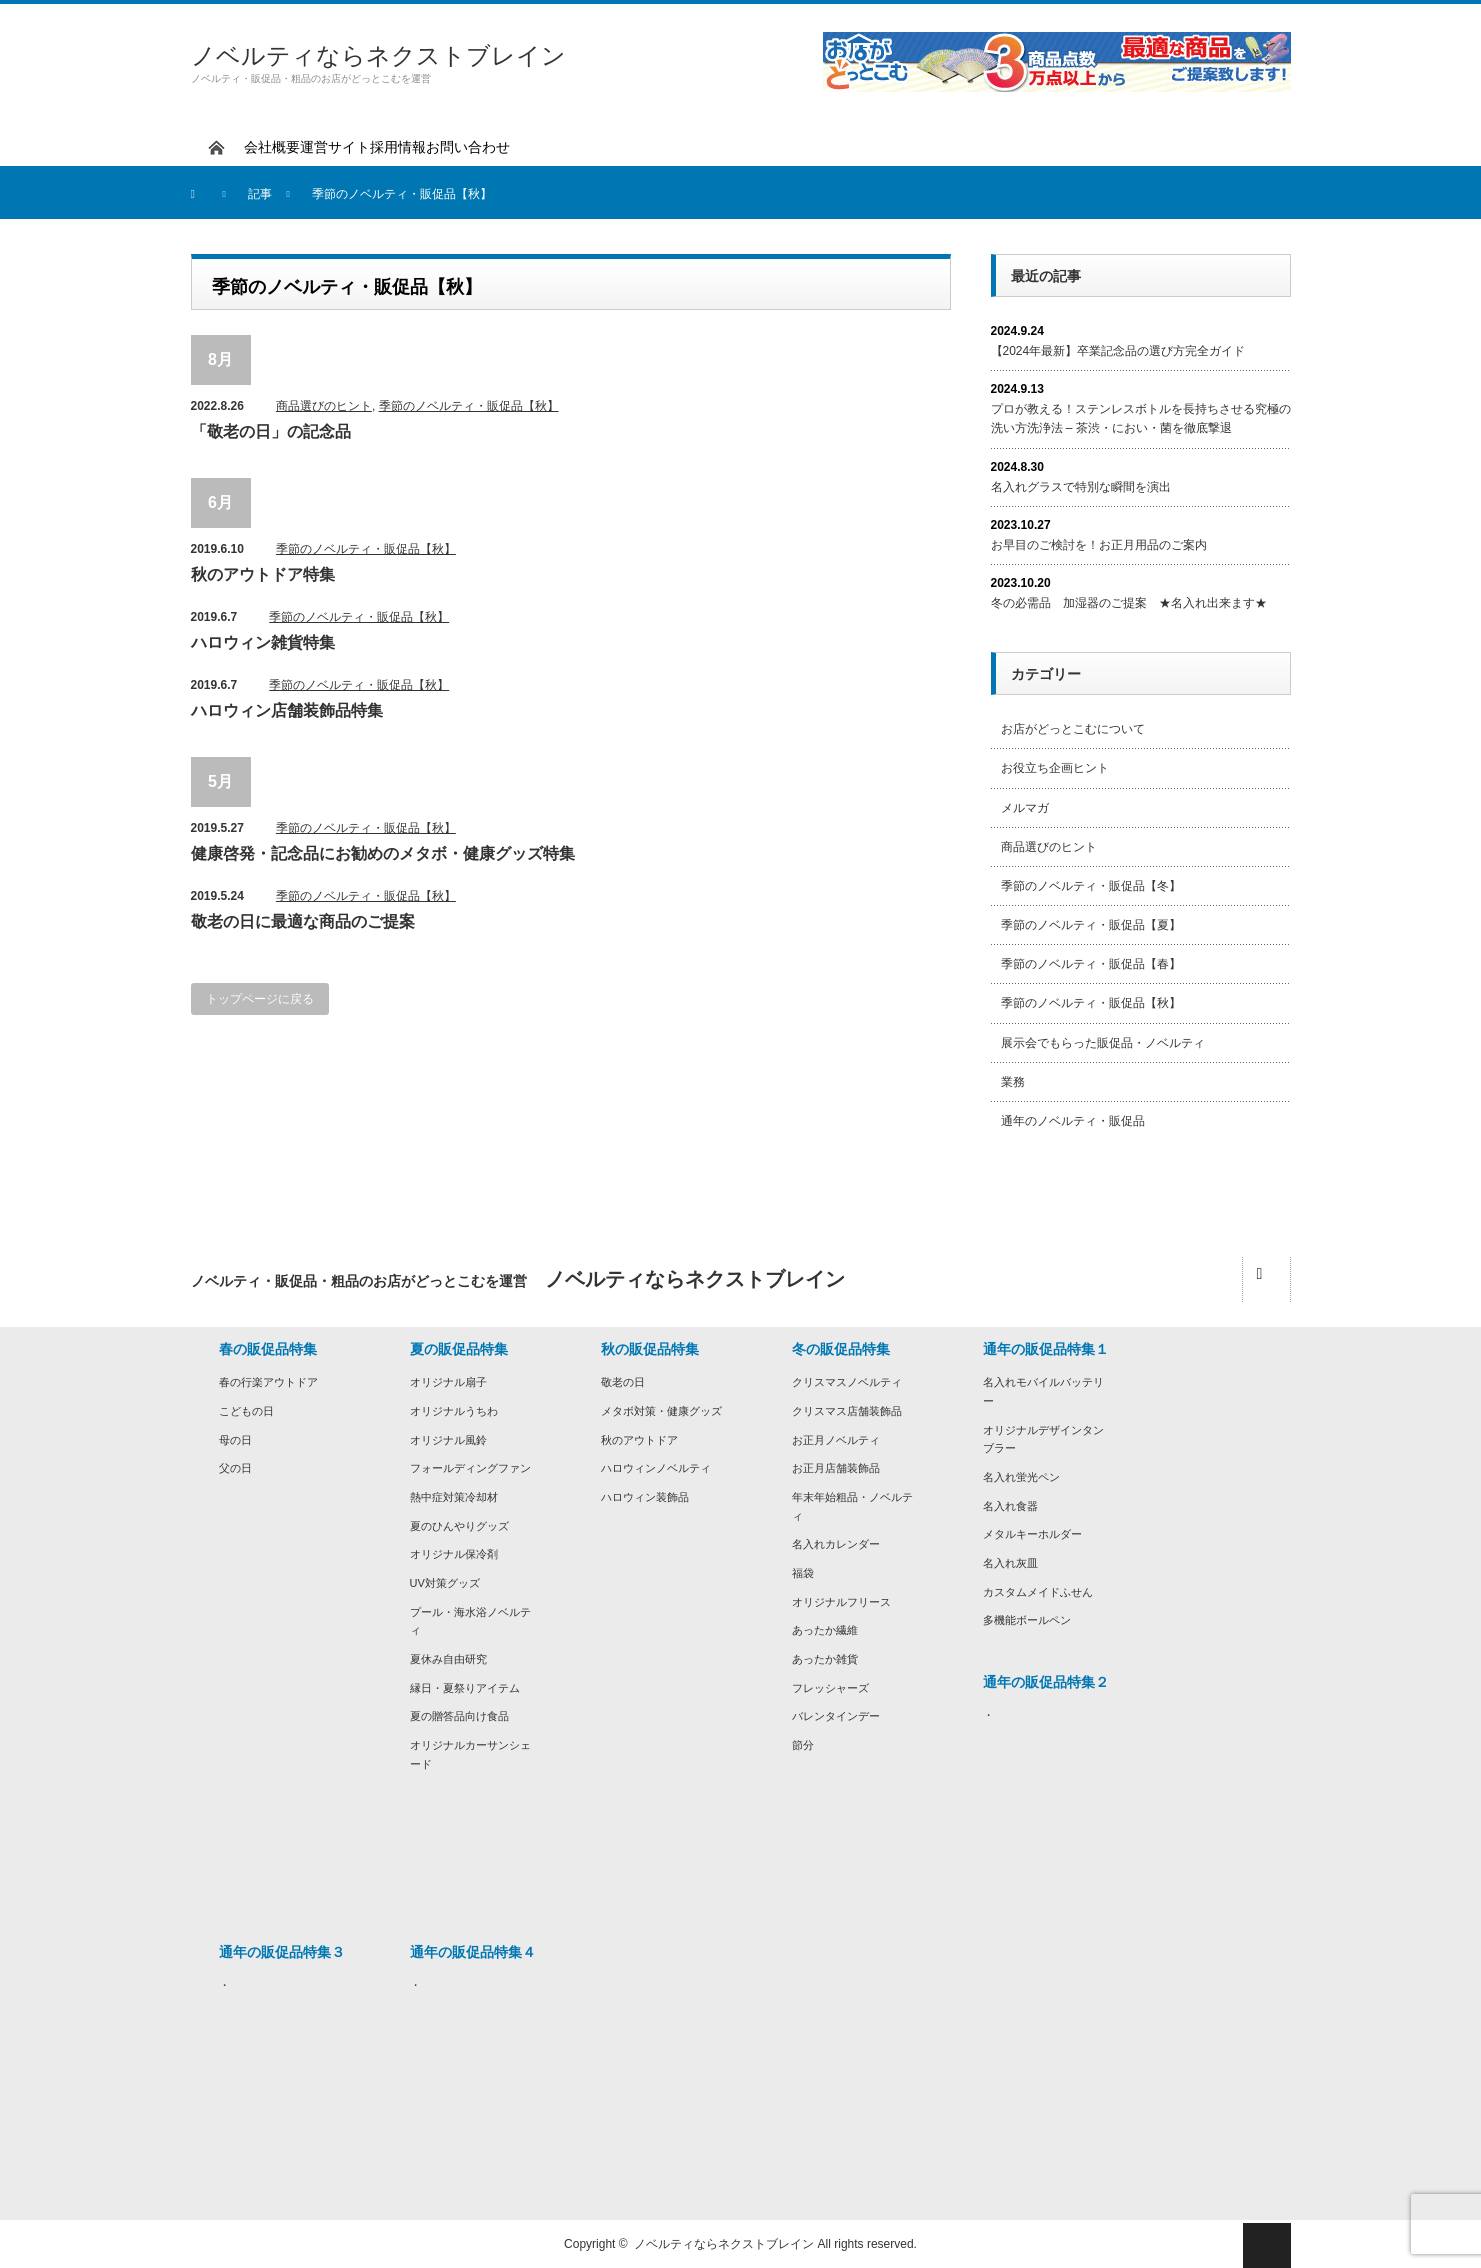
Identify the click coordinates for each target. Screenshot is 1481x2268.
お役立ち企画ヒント (1055, 768)
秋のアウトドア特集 (263, 574)
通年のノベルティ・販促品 (1073, 1121)
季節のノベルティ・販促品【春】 (1091, 964)
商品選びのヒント (324, 406)
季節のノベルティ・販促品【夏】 (1091, 925)
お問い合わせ (468, 147)
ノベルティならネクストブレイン (378, 55)
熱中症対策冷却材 (454, 1497)
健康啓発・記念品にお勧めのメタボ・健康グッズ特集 (383, 853)
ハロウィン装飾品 (645, 1497)
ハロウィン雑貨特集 (263, 642)
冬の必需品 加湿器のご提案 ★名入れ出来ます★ (1129, 603)
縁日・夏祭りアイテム (465, 1688)
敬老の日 (623, 1382)
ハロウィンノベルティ (656, 1468)
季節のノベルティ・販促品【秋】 (469, 406)
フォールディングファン (470, 1468)
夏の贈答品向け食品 (459, 1716)
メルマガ (1025, 808)
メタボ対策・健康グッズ (661, 1411)
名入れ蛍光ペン (1021, 1477)
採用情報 (398, 147)
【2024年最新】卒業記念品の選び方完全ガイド (1118, 351)
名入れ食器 (1010, 1506)
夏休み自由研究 (448, 1659)
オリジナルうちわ (454, 1411)
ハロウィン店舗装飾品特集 (287, 710)
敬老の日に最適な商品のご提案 (303, 921)
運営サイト (335, 147)
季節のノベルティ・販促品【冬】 (1091, 886)
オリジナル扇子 (448, 1382)
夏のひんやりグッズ (459, 1526)
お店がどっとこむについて (1073, 729)
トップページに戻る (260, 999)
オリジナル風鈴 (448, 1440)
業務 (1013, 1082)
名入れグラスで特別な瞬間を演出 (1081, 487)
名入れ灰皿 (1010, 1563)
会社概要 (272, 147)
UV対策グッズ (445, 1583)
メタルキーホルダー (1032, 1534)
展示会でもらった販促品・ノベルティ (1103, 1043)
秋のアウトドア (639, 1440)
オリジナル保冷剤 (454, 1554)
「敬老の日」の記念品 (271, 431)
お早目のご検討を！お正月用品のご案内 (1099, 545)
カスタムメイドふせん (1038, 1592)
